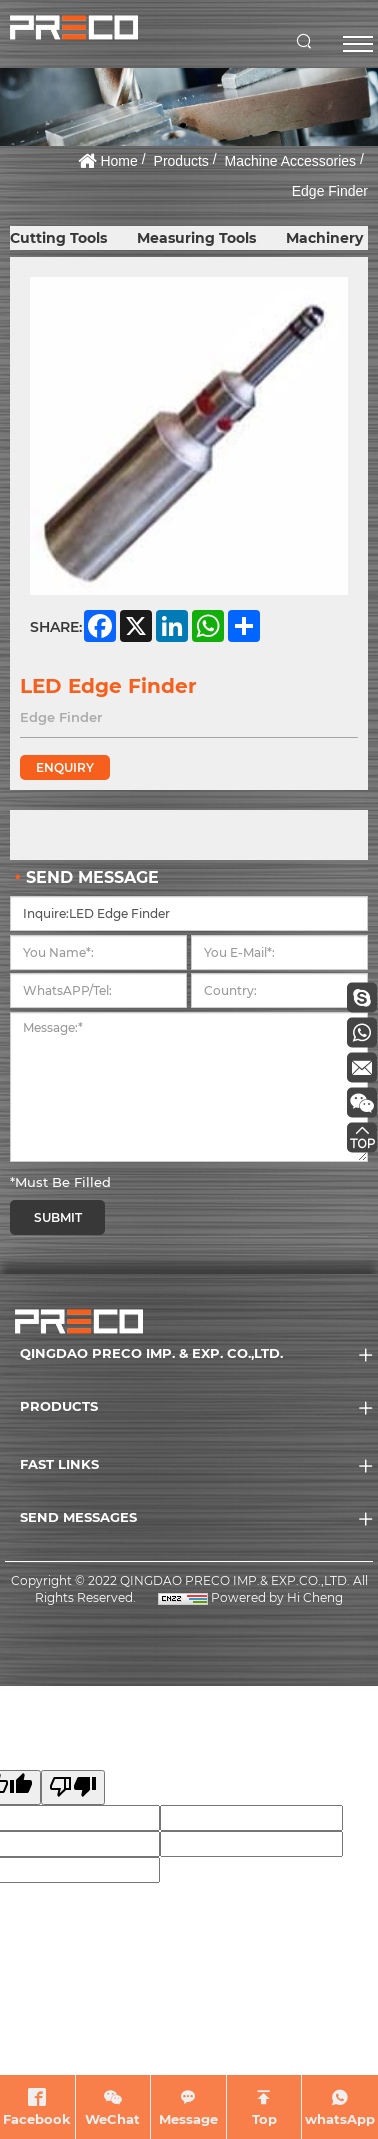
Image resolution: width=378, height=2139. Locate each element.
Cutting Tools (58, 238)
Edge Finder (330, 191)
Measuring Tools (196, 238)
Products (181, 161)
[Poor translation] (73, 1787)
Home (118, 161)
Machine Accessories (291, 161)
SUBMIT (58, 1217)
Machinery (324, 238)
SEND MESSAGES (78, 1517)
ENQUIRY (65, 767)
